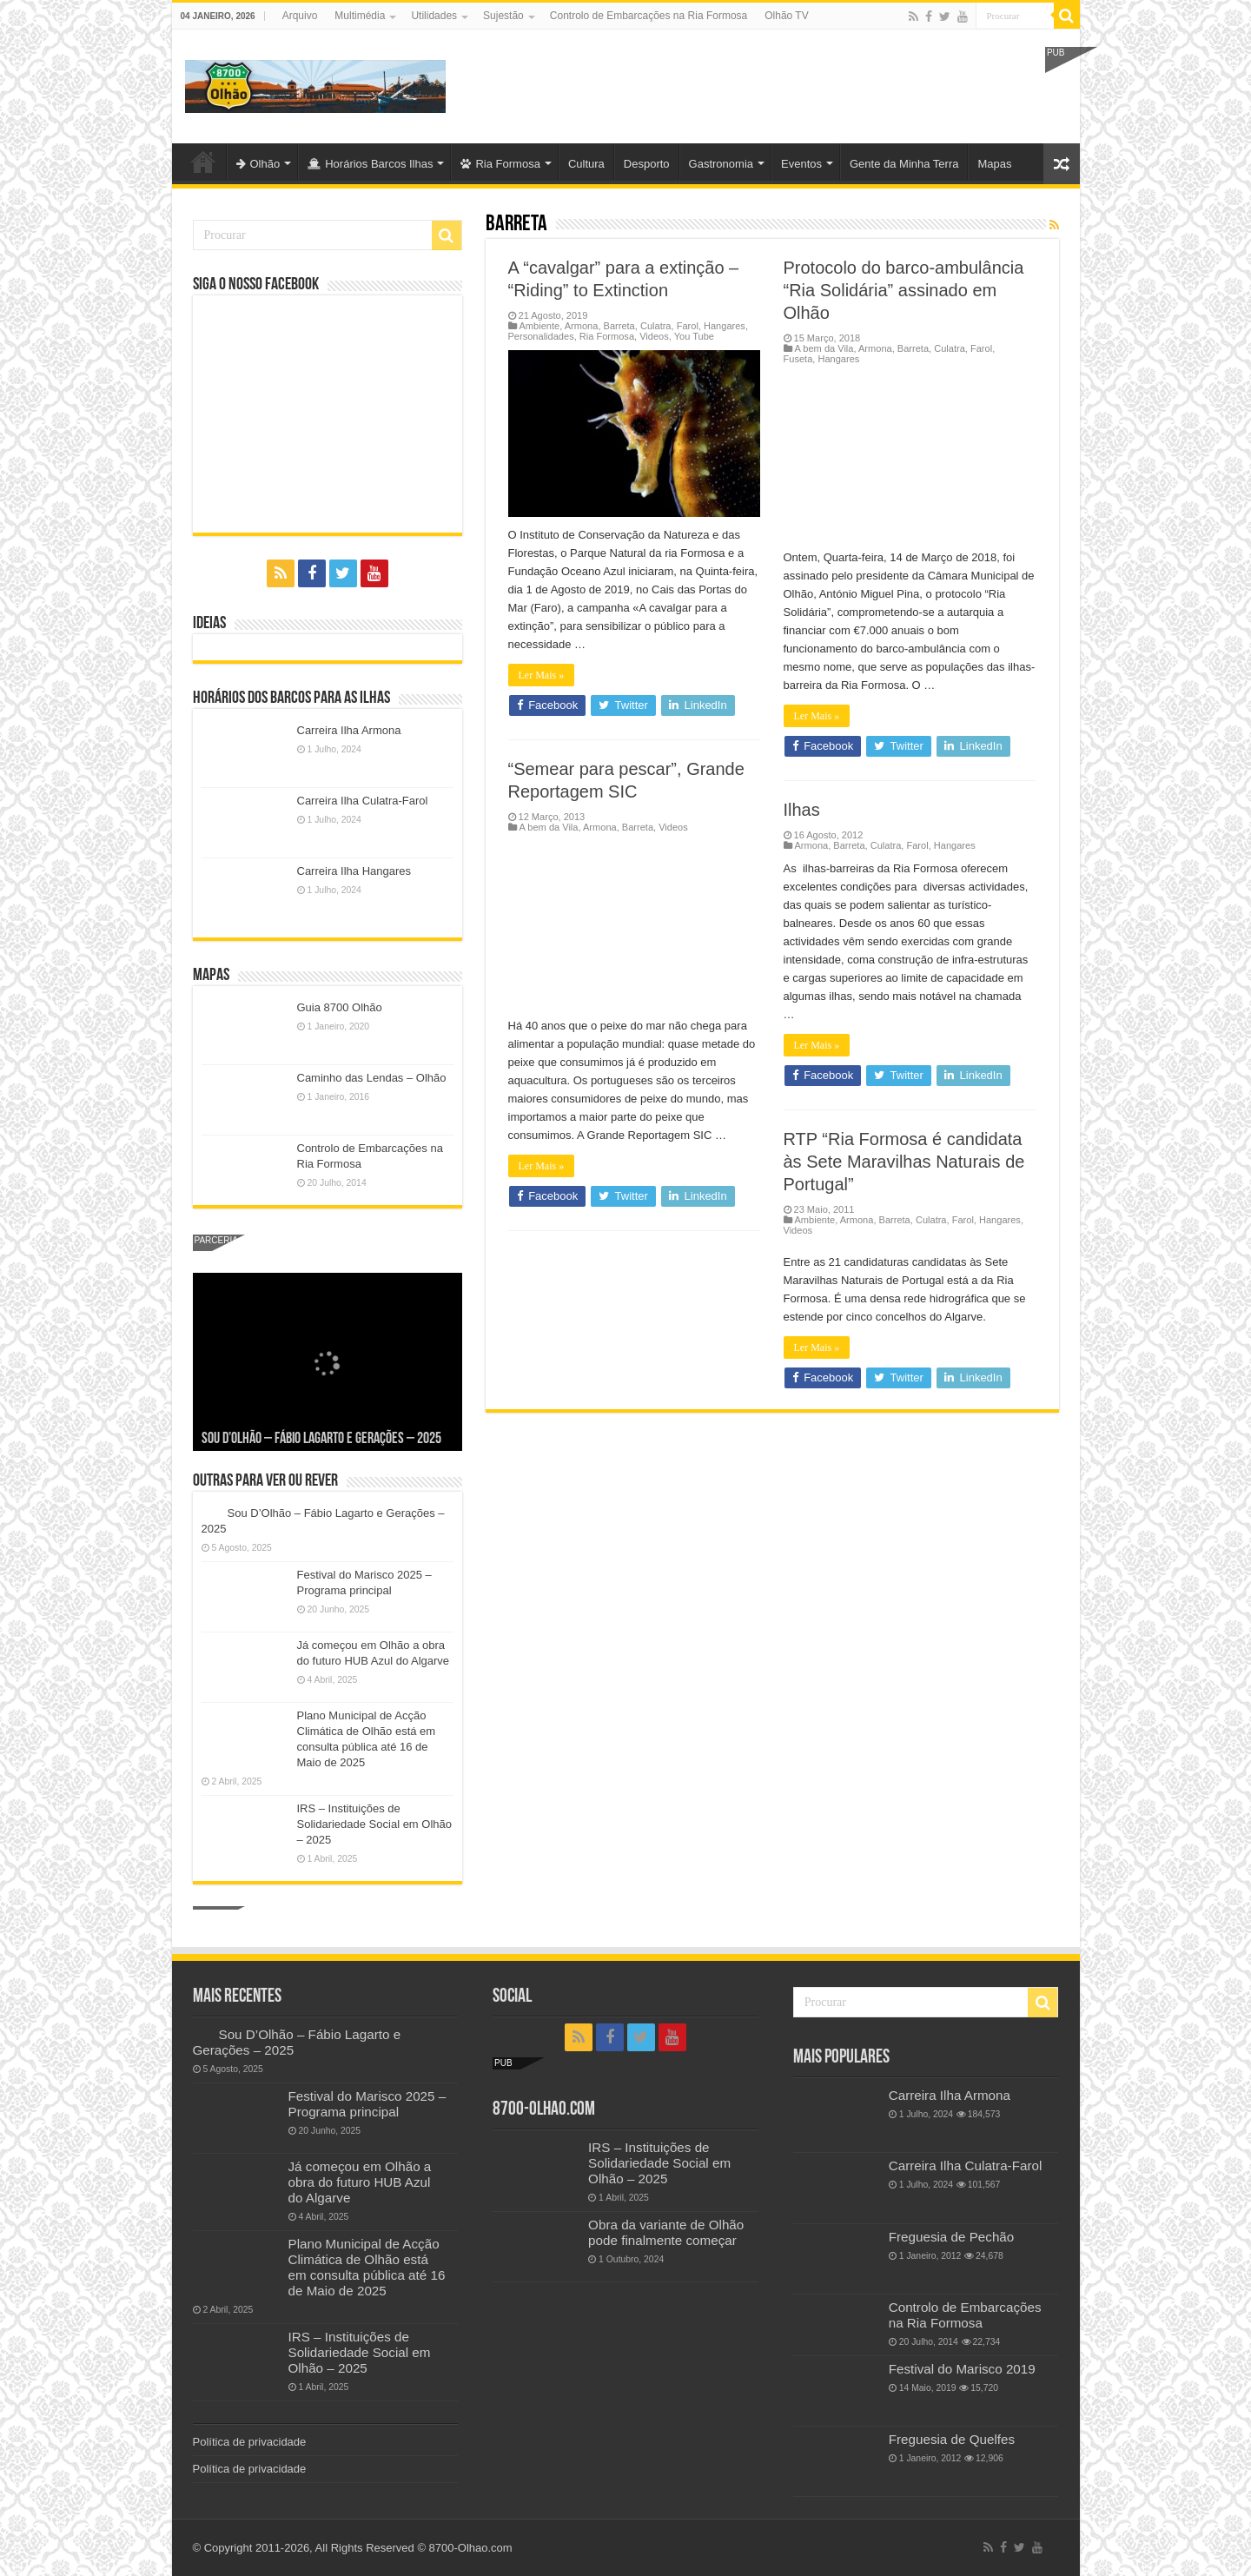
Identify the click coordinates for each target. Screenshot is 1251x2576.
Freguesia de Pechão (952, 2236)
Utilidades (434, 16)
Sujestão (503, 16)
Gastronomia (721, 163)
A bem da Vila (824, 348)
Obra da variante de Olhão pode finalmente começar (666, 2232)
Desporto (647, 163)
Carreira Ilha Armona (349, 730)
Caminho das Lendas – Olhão (372, 1077)
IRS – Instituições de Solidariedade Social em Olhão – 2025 (375, 1824)
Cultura (586, 163)
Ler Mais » (542, 675)
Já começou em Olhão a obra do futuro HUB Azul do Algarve (360, 2182)
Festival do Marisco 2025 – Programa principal (367, 2104)
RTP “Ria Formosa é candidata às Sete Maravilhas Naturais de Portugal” (904, 1161)
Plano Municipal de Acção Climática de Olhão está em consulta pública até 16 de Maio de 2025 (367, 2267)
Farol (687, 326)
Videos (654, 336)
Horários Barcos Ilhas (370, 163)
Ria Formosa (499, 163)
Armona (582, 326)
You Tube (694, 336)
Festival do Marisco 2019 (962, 2368)
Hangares (724, 326)
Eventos (801, 163)
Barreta (619, 326)
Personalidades (541, 336)
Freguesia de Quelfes (952, 2439)
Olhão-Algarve (203, 161)
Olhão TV (786, 16)
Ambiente (540, 326)
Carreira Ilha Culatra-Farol (362, 800)
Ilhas (802, 809)
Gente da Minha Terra (904, 163)
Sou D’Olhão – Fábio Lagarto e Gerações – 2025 (321, 1439)
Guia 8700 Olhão (339, 1007)
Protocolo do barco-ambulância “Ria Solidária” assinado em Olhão (904, 290)
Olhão (258, 163)
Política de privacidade (250, 2441)
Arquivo (300, 16)
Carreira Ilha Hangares (354, 870)
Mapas (994, 163)
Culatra (656, 326)
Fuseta (798, 359)
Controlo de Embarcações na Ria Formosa (648, 16)
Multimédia (359, 16)
